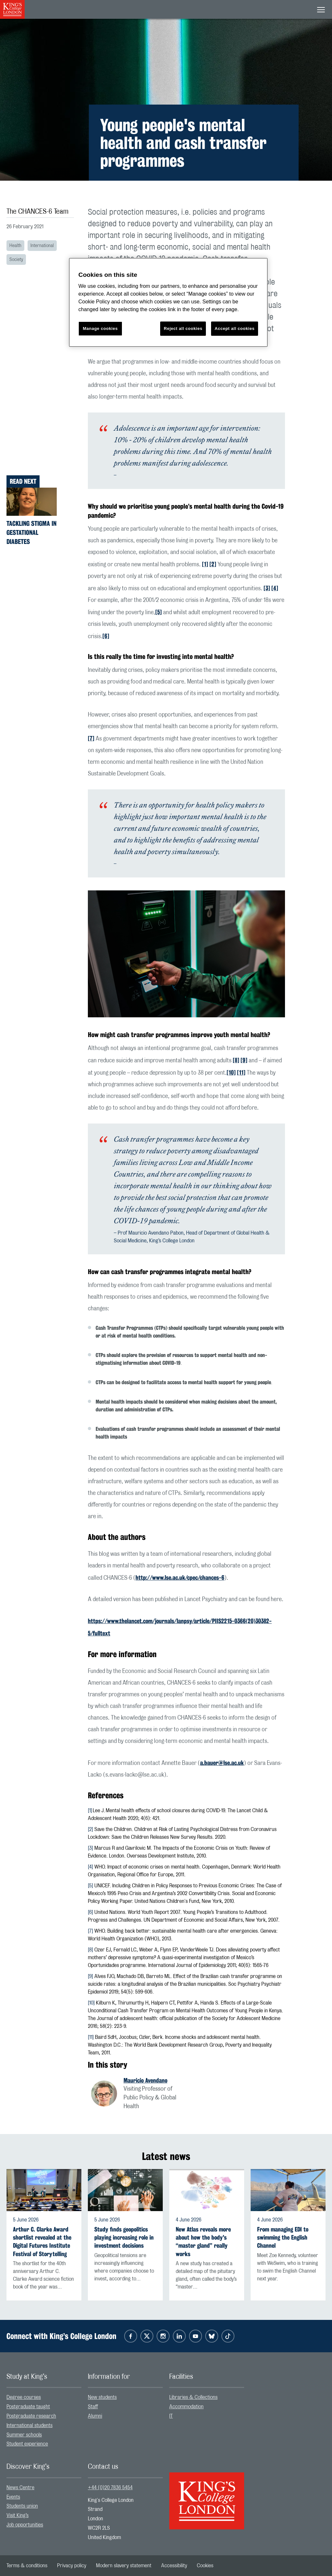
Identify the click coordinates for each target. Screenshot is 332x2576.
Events (13, 2497)
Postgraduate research (31, 2416)
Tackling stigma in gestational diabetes (31, 532)
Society (16, 259)
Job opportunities (24, 2524)
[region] (168, 302)
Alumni (95, 2416)
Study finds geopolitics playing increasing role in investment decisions (124, 2237)
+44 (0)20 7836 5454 (110, 2487)
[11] (241, 1072)
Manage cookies (100, 328)
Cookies (205, 2565)
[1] (205, 564)
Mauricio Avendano (145, 2080)
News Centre (20, 2487)
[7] (91, 738)
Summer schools (24, 2434)
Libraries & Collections (193, 2397)
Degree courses (23, 2397)
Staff (93, 2406)
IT (171, 2416)
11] (91, 2037)
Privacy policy (71, 2565)
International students (29, 2425)
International (42, 245)
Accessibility (174, 2565)
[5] (158, 612)
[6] (105, 636)
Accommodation (186, 2406)
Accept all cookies (235, 328)
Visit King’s (17, 2515)
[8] (236, 1060)
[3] (267, 588)
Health (15, 245)
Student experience (27, 2443)
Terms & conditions (26, 2565)
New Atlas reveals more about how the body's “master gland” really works (203, 2241)
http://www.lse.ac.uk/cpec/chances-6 (180, 1577)
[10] (231, 1072)
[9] (244, 1060)
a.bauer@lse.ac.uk (222, 1762)
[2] (212, 564)
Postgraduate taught (28, 2406)
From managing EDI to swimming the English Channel (282, 2237)
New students (102, 2397)
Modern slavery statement (123, 2565)
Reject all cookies (183, 328)
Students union (22, 2506)
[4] (274, 588)
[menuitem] (43, 2397)
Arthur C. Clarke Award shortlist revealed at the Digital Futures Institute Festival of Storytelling (42, 2241)
